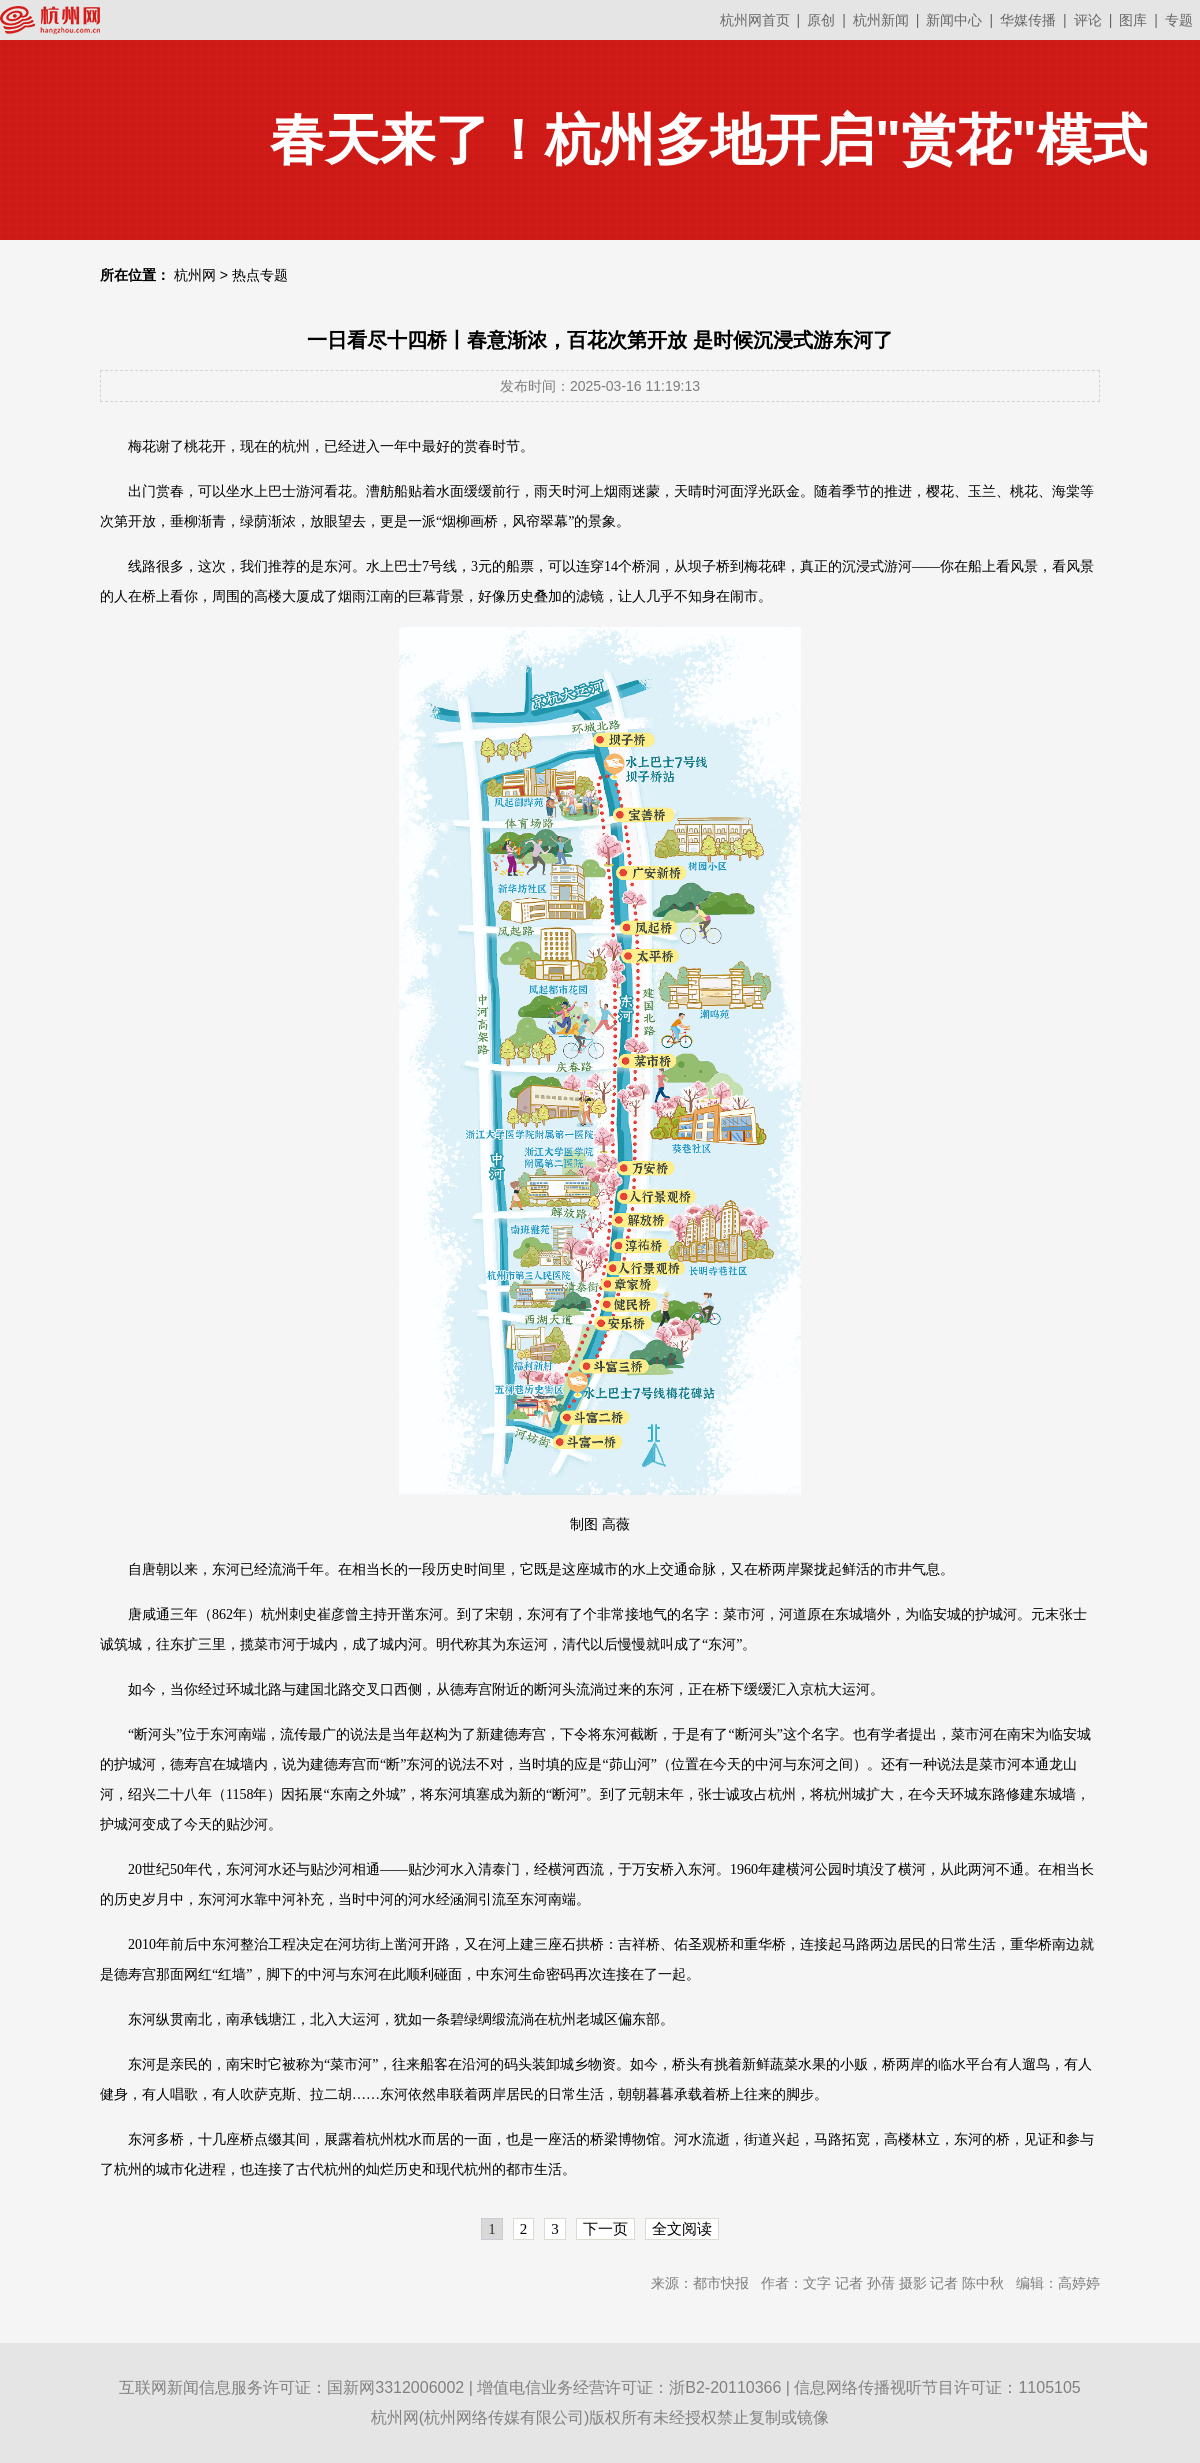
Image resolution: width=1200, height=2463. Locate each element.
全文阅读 (682, 2229)
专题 (1179, 20)
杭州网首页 (755, 20)
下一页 (605, 2229)
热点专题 (260, 275)
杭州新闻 (881, 20)
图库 (1133, 20)
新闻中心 (954, 20)
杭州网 (195, 275)
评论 (1088, 20)
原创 (821, 20)
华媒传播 (1028, 20)
